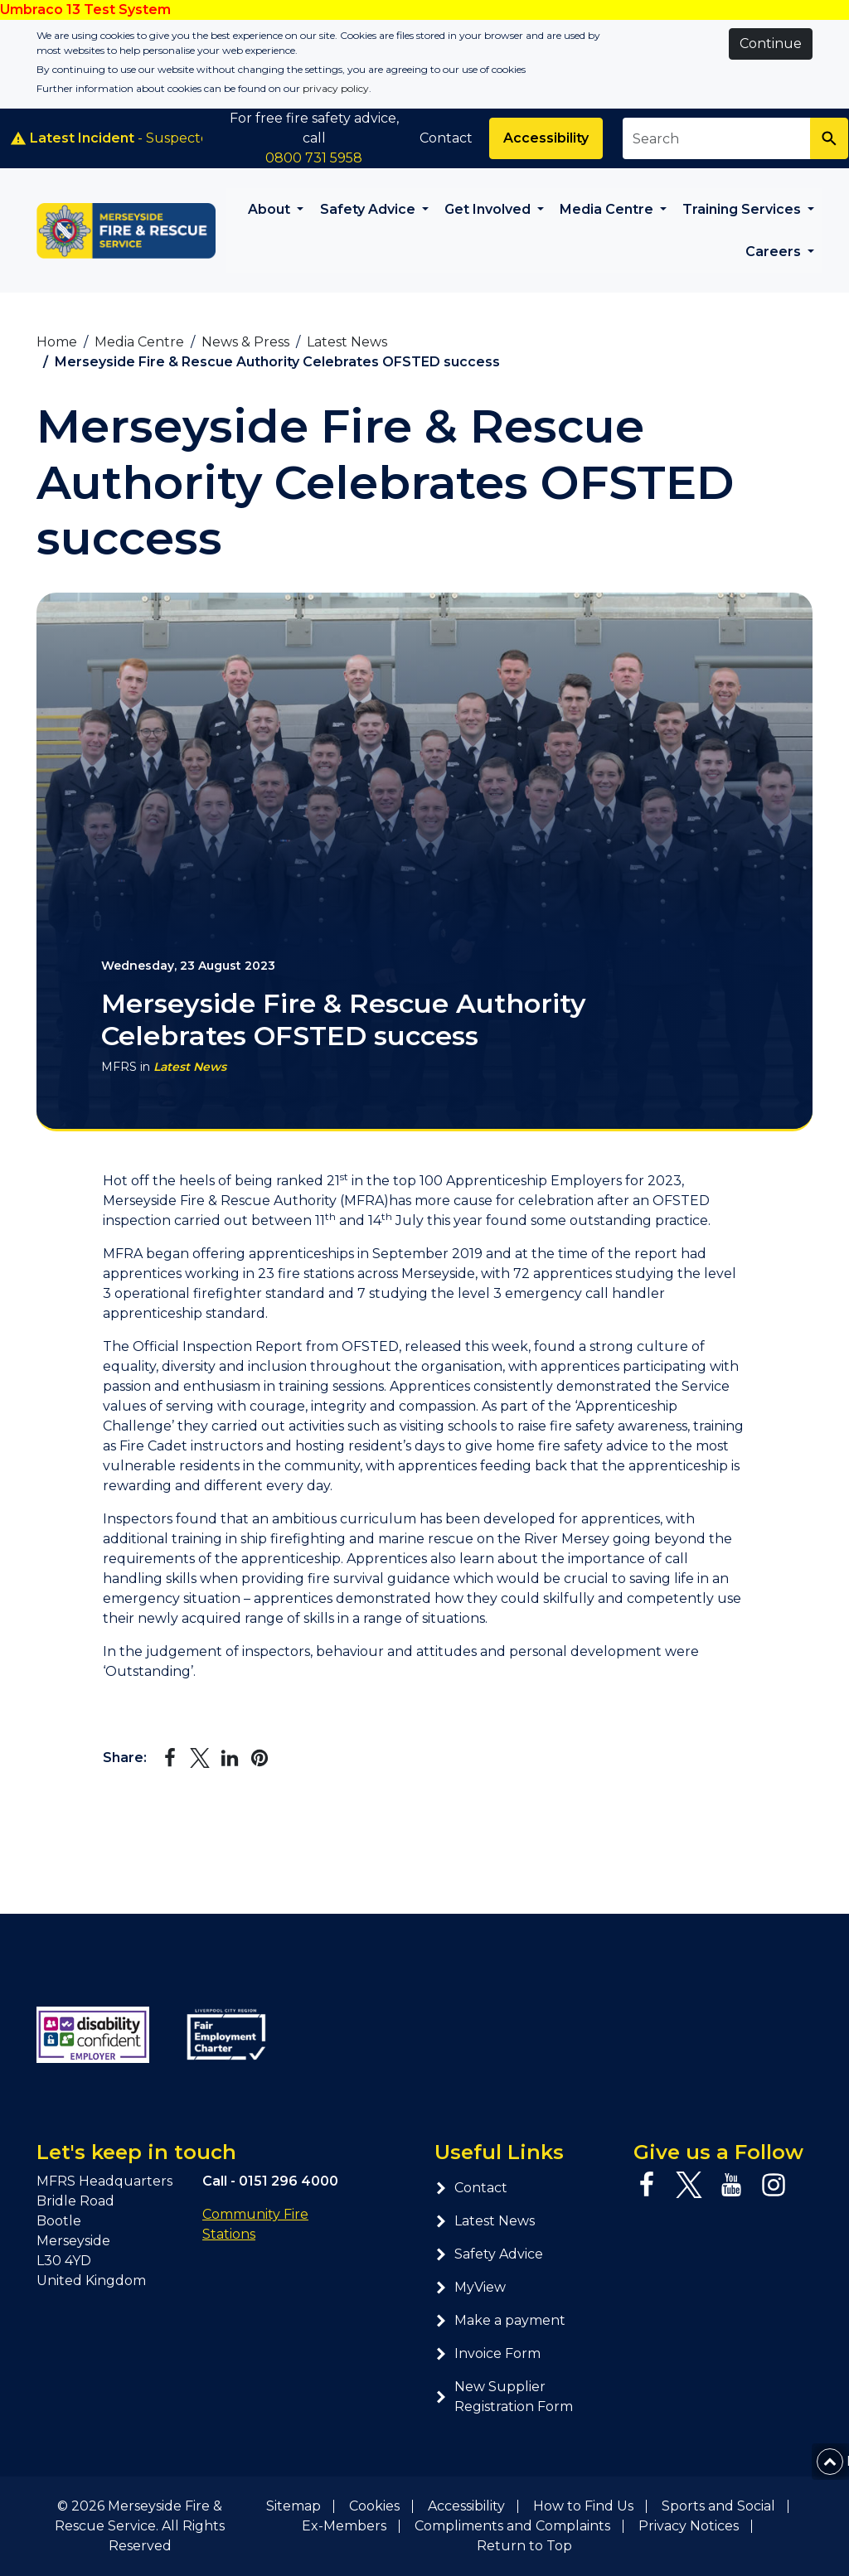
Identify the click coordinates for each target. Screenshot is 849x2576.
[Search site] (717, 138)
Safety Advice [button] (369, 209)
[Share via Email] (289, 1758)
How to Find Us (583, 2506)
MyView (470, 2287)
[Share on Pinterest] (259, 1758)
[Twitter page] (689, 2185)
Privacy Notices (688, 2526)
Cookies (374, 2506)
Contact (446, 138)
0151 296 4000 (288, 2181)
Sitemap (293, 2506)
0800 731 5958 (313, 158)
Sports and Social (718, 2506)
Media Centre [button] (608, 209)
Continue (771, 43)
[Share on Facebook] (170, 1758)
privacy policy (336, 88)
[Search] (829, 138)
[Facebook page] (646, 2185)
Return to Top (524, 2546)
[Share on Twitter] (200, 1758)
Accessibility (466, 2506)
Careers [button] (774, 251)
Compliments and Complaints (512, 2526)
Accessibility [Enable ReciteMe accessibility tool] (546, 138)
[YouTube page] (731, 2185)
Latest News (189, 1066)
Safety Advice (488, 2254)
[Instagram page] (773, 2185)
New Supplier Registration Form (503, 2396)
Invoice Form (487, 2353)
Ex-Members (344, 2526)
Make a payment (499, 2320)
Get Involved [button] (489, 209)
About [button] (271, 209)
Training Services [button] (743, 209)
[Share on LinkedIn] (230, 1758)
